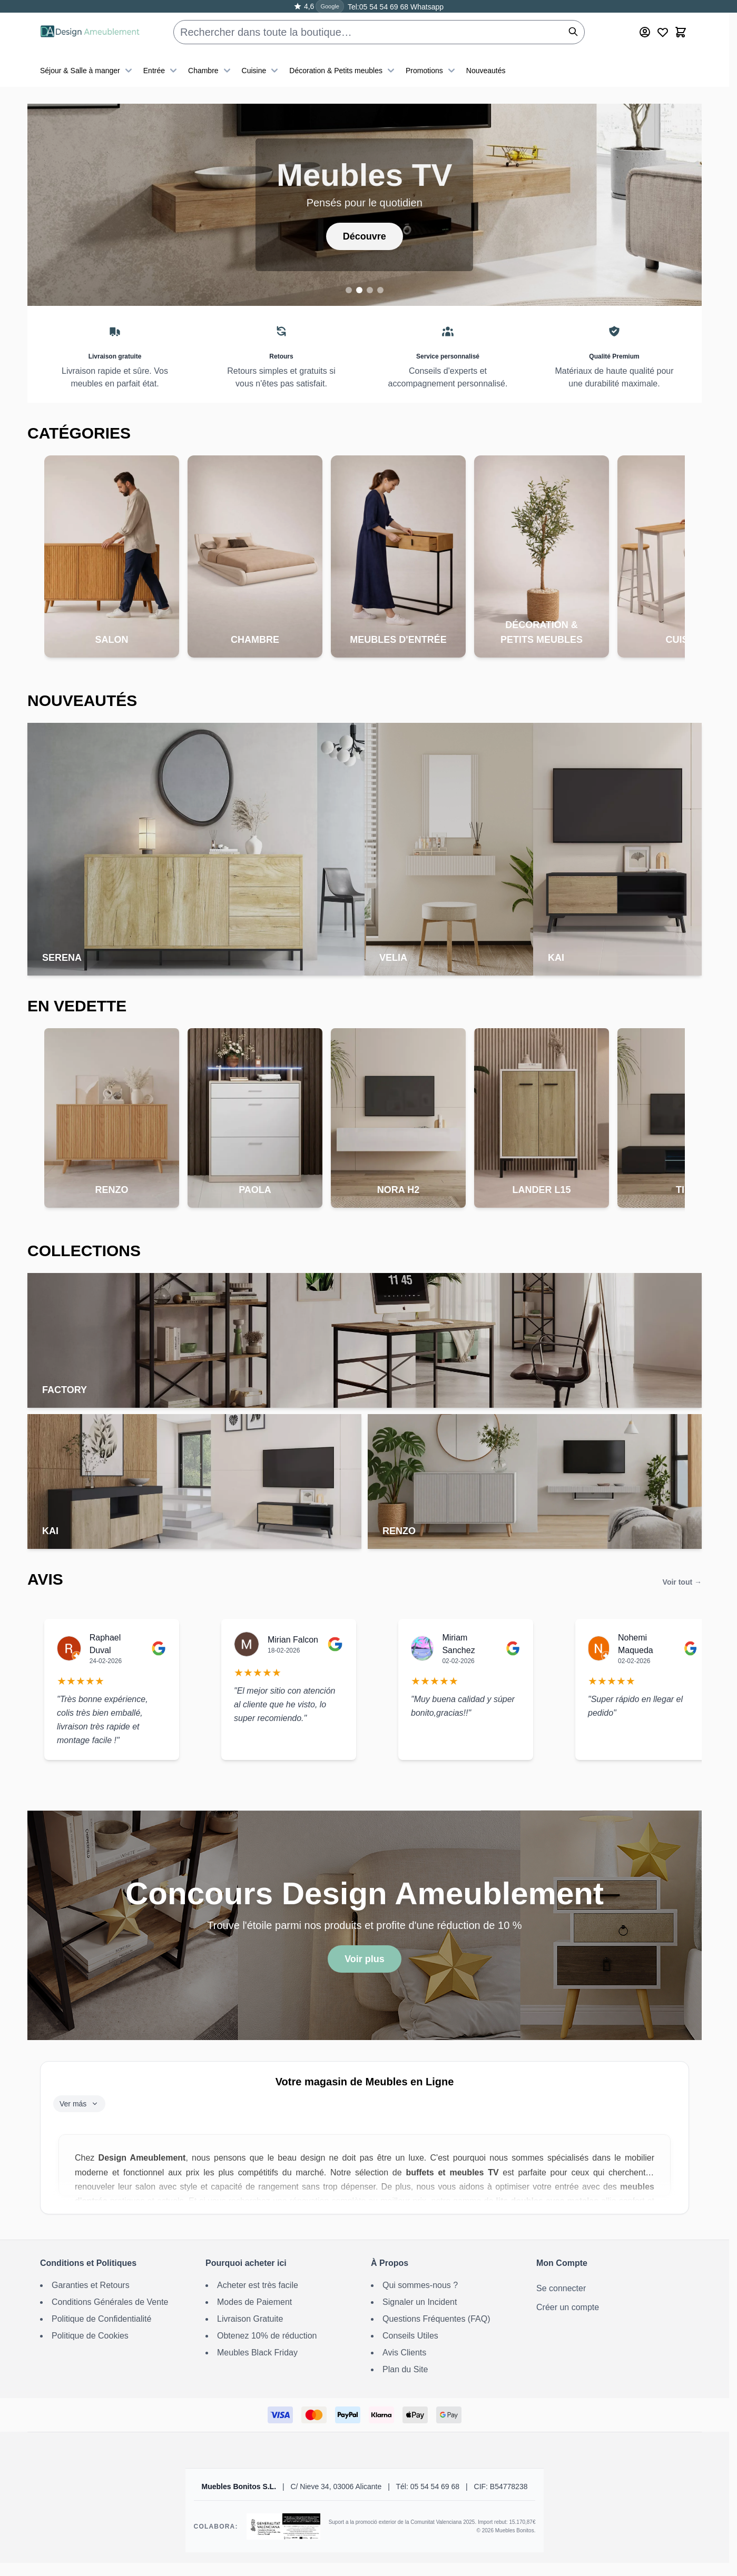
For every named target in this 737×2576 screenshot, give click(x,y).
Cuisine (261, 70)
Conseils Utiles (410, 2335)
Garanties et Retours (91, 2285)
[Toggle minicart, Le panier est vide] (680, 32)
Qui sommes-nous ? (420, 2285)
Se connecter (561, 2288)
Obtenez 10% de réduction (267, 2335)
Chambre (210, 70)
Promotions (432, 70)
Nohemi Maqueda (635, 1644)
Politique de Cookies (90, 2335)
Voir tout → (682, 1582)
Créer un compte (567, 2307)
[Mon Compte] (644, 32)
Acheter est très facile (257, 2285)
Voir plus (365, 1959)
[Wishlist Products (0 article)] (662, 32)
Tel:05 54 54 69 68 (378, 7)
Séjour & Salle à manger (87, 70)
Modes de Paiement (254, 2301)
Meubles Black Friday (257, 2352)
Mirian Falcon (293, 1639)
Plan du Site (405, 2369)
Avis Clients (404, 2352)
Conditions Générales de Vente (110, 2301)
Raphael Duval (105, 1644)
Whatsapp (426, 7)
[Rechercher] (573, 31)
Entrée (161, 70)
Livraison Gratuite (250, 2318)
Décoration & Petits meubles (343, 70)
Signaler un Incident (419, 2301)
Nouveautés (486, 70)
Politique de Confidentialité (101, 2318)
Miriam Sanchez (458, 1644)
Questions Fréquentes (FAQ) (436, 2318)
